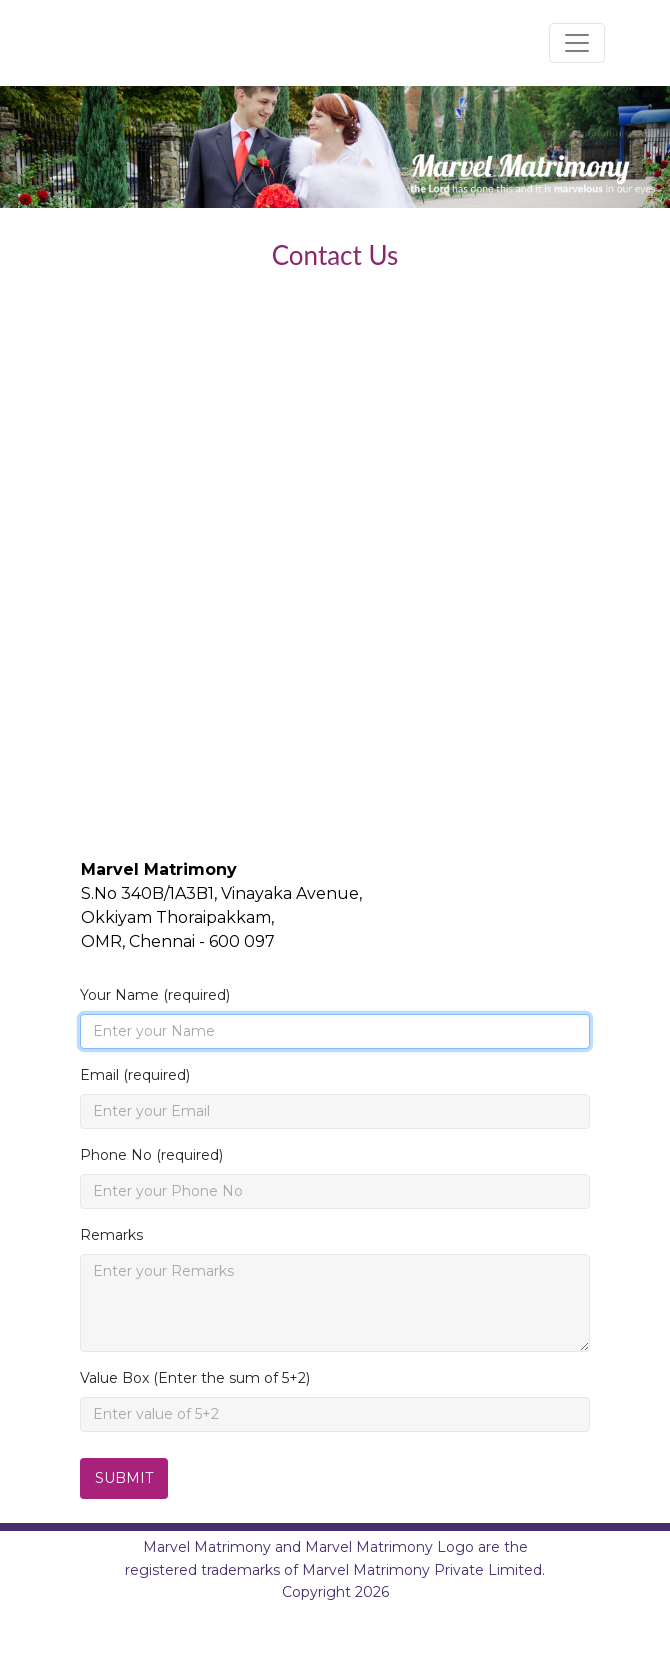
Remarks (111, 1235)
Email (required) (135, 1075)
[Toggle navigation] (577, 43)
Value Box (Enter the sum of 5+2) (195, 1378)
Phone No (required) (151, 1155)
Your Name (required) (155, 995)
